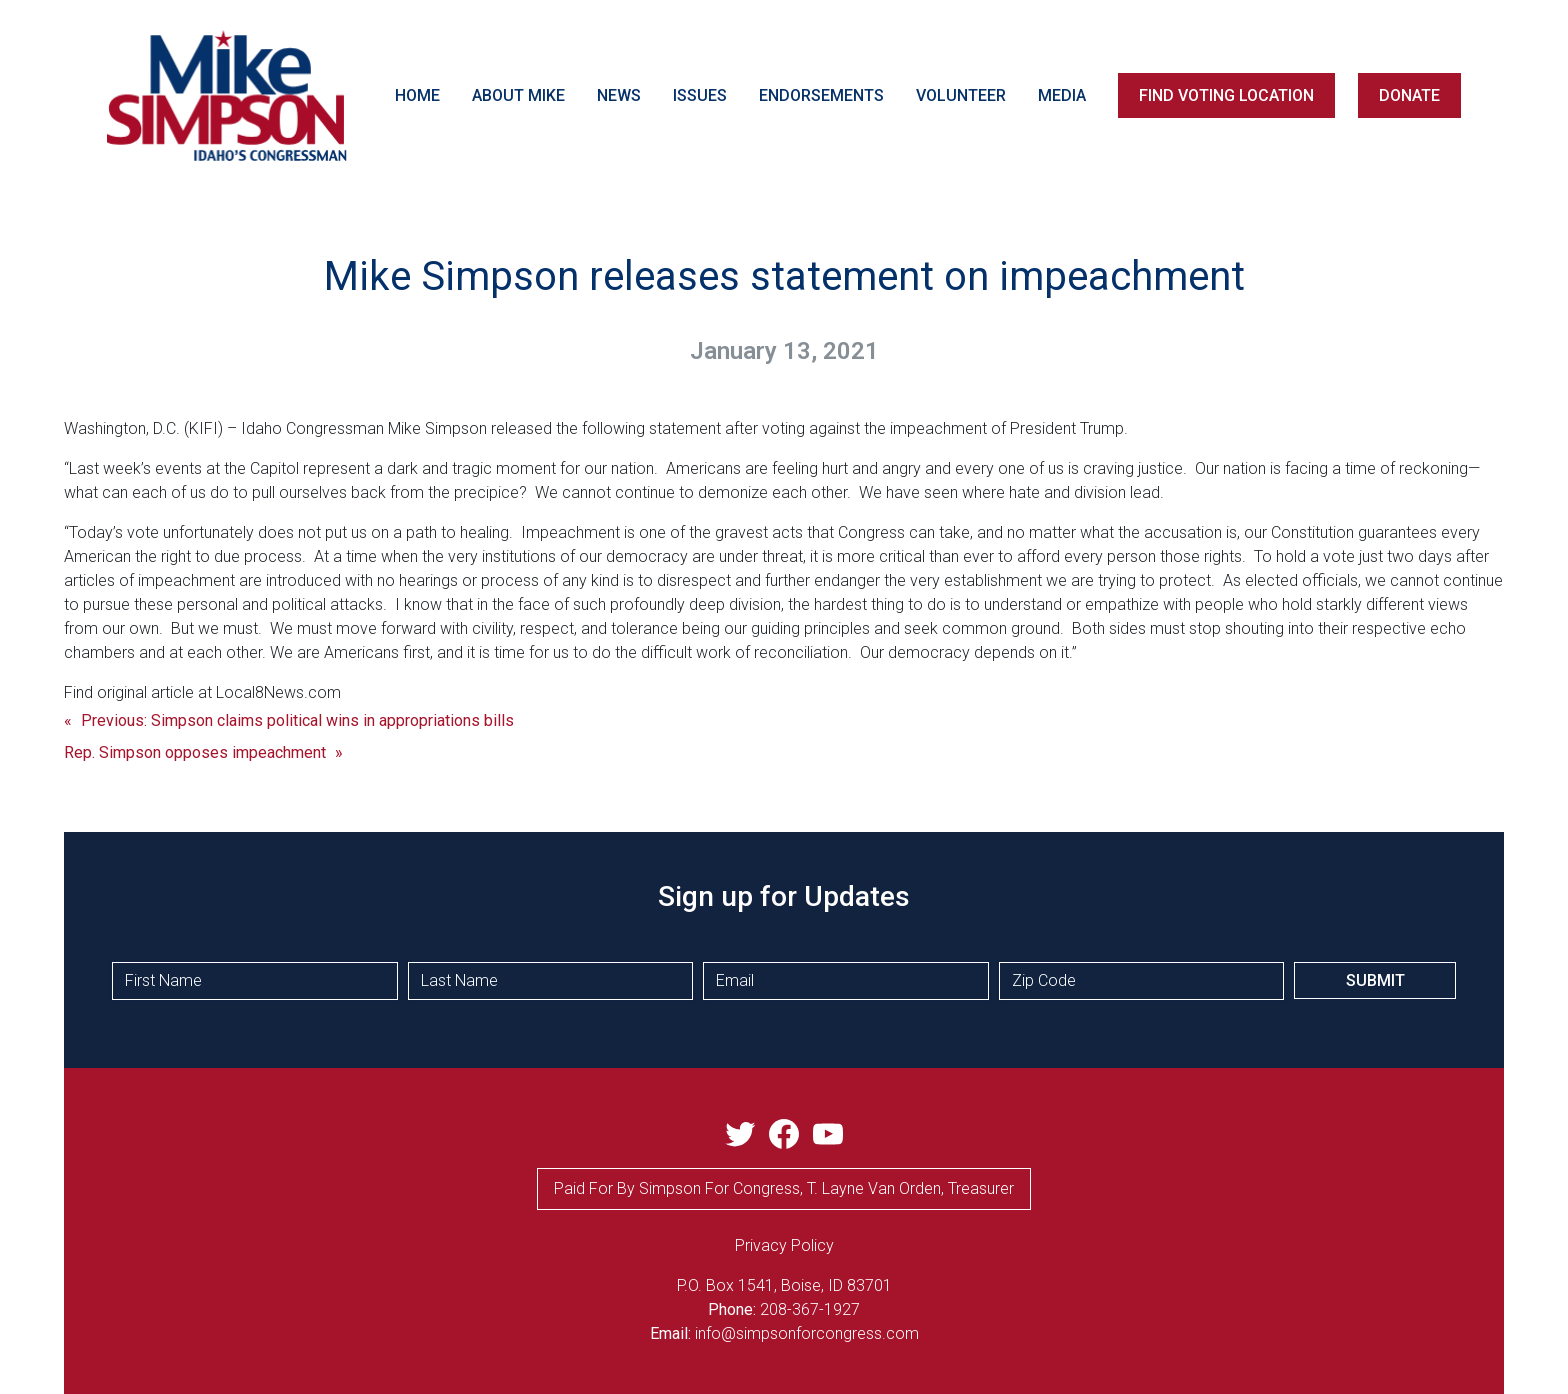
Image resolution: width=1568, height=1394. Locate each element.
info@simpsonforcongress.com (807, 1333)
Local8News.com (278, 692)
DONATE (1409, 95)
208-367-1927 (810, 1309)
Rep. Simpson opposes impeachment (195, 752)
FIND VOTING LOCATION (1226, 95)
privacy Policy (784, 1245)
